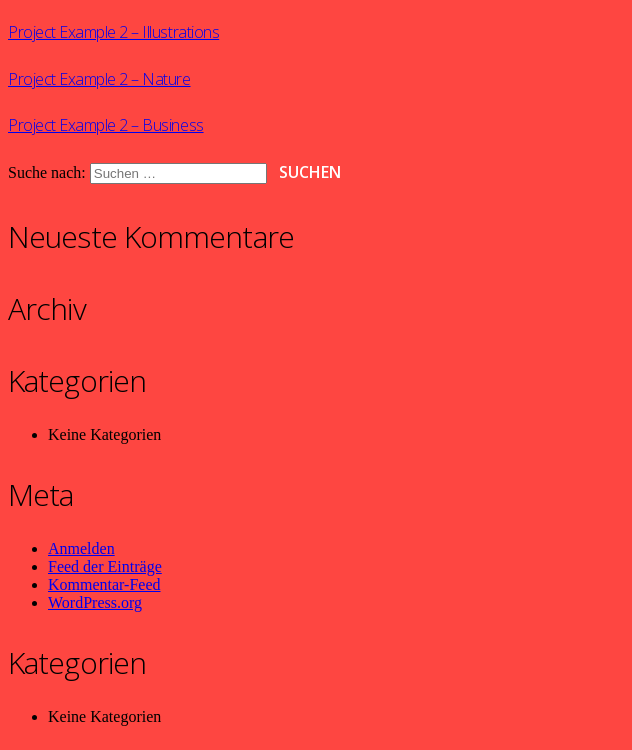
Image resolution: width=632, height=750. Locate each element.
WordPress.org (95, 602)
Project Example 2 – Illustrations (113, 32)
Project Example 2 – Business (106, 125)
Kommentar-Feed (104, 584)
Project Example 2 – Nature (99, 79)
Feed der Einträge (105, 566)
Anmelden (81, 548)
